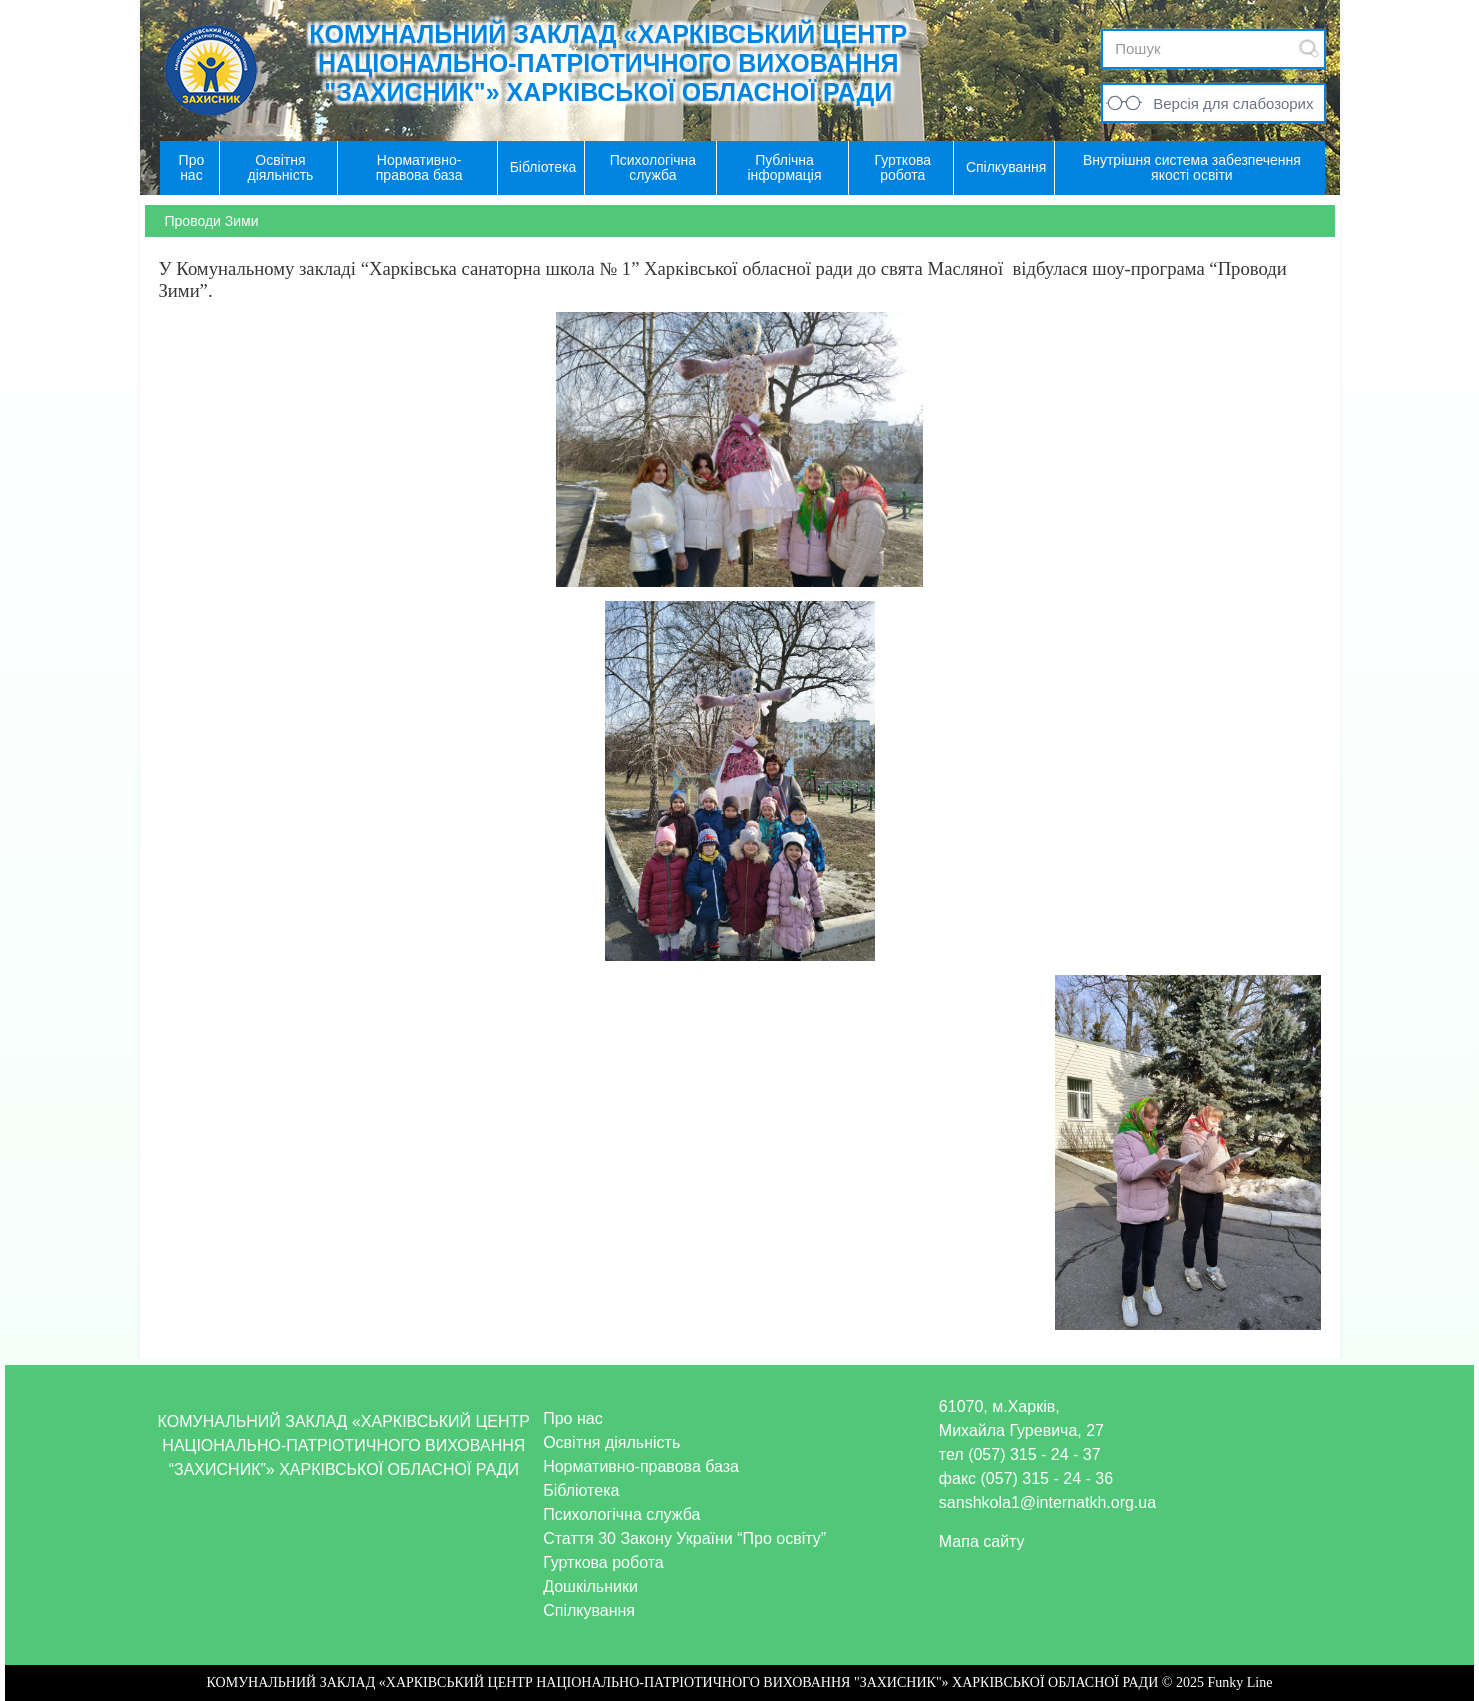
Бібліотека (581, 1490)
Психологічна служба (621, 1514)
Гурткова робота (603, 1562)
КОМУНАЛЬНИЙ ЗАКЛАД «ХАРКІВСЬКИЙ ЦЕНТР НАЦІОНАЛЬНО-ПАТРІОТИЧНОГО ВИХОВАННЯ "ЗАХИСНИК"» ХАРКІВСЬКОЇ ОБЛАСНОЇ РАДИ (608, 63)
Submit (1309, 48)
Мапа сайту (982, 1541)
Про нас (572, 1418)
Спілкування (589, 1610)
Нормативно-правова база (641, 1466)
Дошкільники (590, 1586)
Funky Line (1239, 1682)
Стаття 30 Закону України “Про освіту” (684, 1538)
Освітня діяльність (611, 1442)
